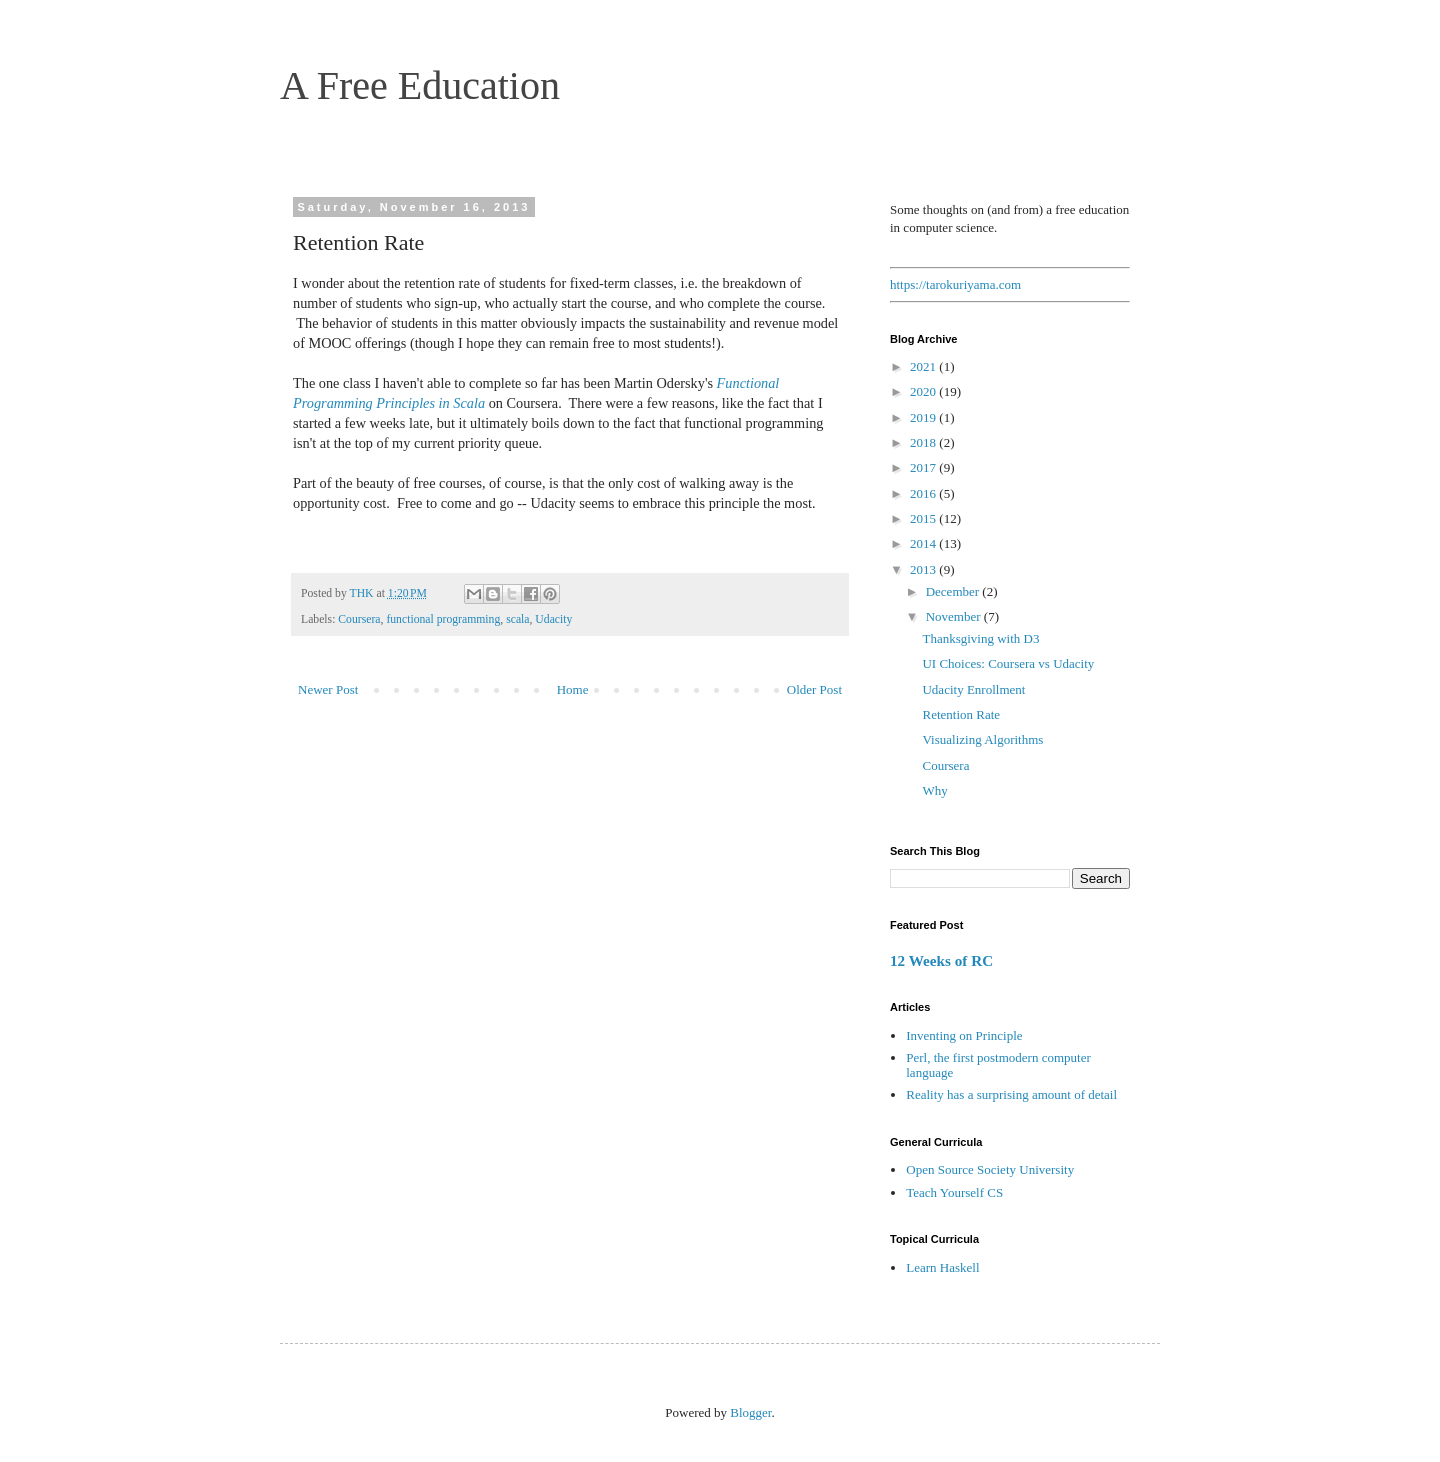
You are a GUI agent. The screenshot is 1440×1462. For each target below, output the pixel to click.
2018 (924, 442)
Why (934, 790)
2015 (924, 518)
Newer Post (328, 689)
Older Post (814, 689)
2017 (924, 467)
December (954, 591)
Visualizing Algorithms (982, 739)
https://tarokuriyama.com (955, 284)
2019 (924, 417)
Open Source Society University (990, 1169)
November (955, 616)
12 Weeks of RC (941, 960)
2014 (924, 543)
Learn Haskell (942, 1267)
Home (573, 689)
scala (517, 619)
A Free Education (420, 85)
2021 (924, 366)
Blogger (750, 1412)
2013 (924, 569)
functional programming (443, 619)
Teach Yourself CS (954, 1192)
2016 (924, 493)
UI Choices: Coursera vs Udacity (1008, 663)
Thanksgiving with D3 (980, 638)
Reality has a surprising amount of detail (1011, 1094)
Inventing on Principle (964, 1035)
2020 (924, 391)
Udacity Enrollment (973, 689)
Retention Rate (961, 714)
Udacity (553, 619)
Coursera (359, 619)
